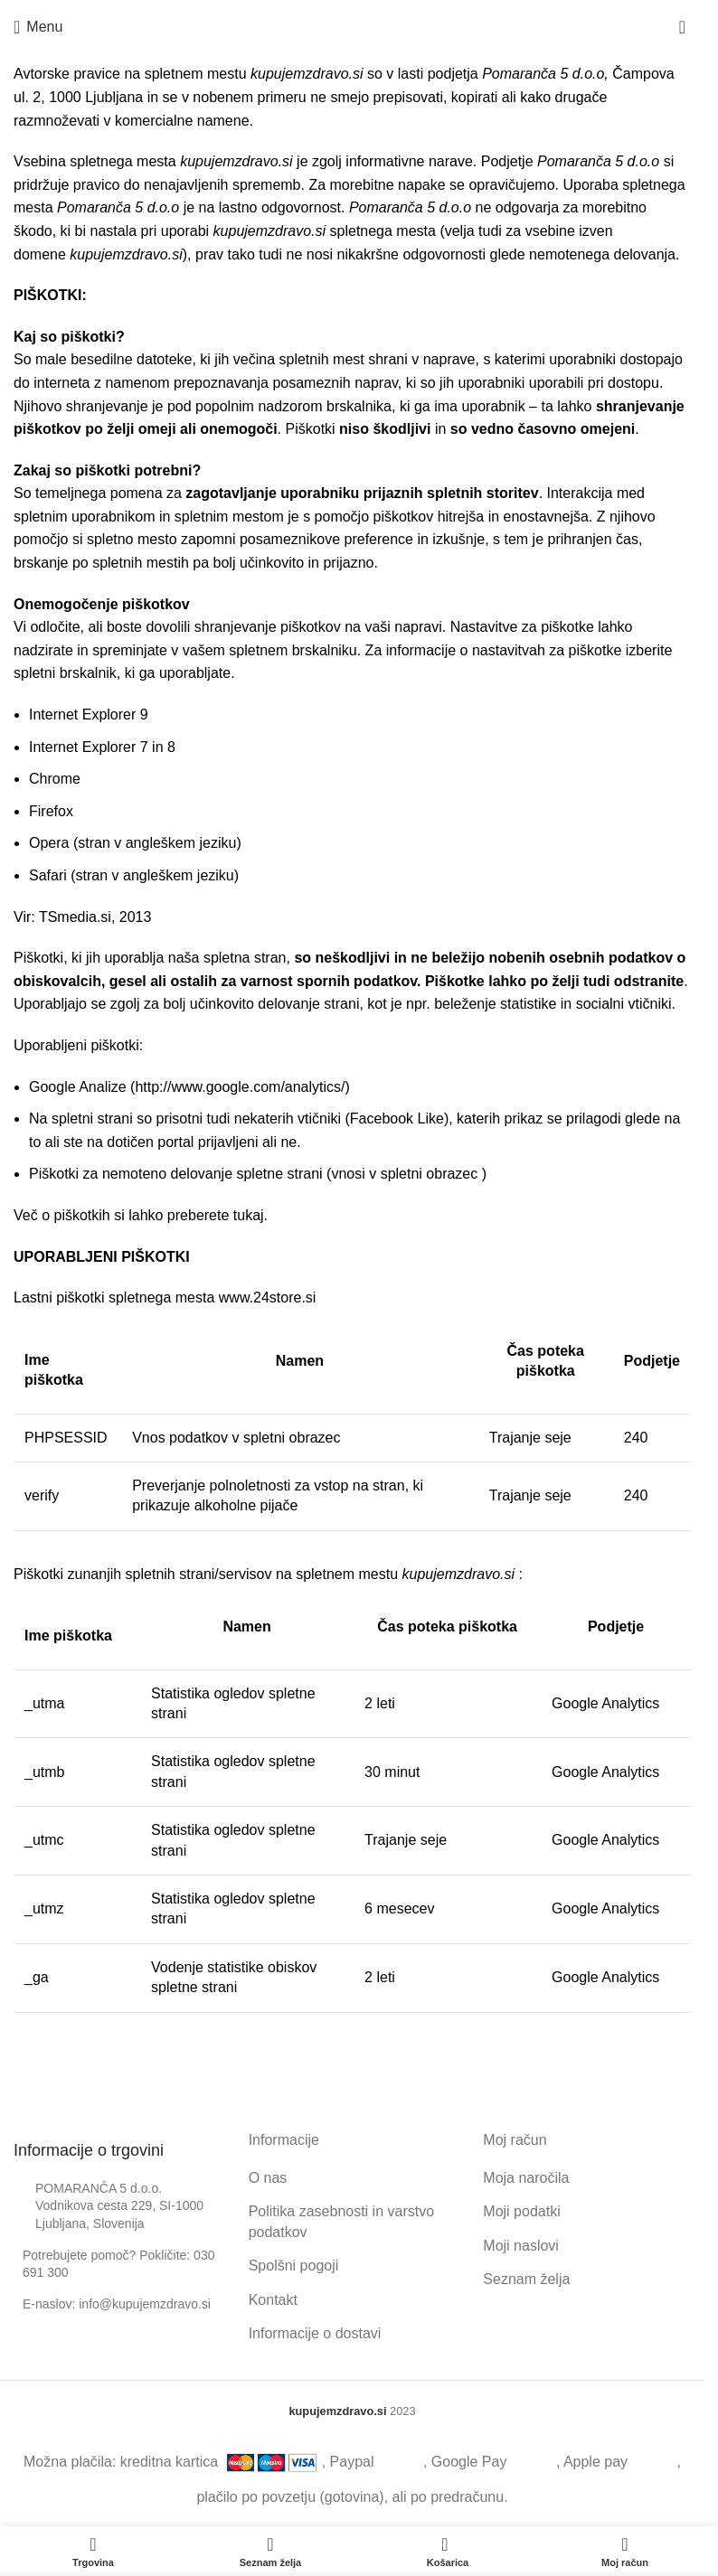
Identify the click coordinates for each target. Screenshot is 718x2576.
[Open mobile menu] (38, 27)
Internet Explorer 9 (88, 714)
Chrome (54, 778)
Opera (49, 843)
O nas (268, 2178)
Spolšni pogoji (294, 2265)
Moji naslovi (521, 2245)
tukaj (248, 1215)
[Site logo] (352, 26)
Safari (48, 875)
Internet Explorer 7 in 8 (102, 747)
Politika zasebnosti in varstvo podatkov (341, 2221)
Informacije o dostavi (315, 2333)
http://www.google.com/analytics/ (240, 1087)
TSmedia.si (75, 917)
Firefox (51, 811)
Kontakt (273, 2300)
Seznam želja (526, 2279)
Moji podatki (521, 2211)
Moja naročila (526, 2178)
